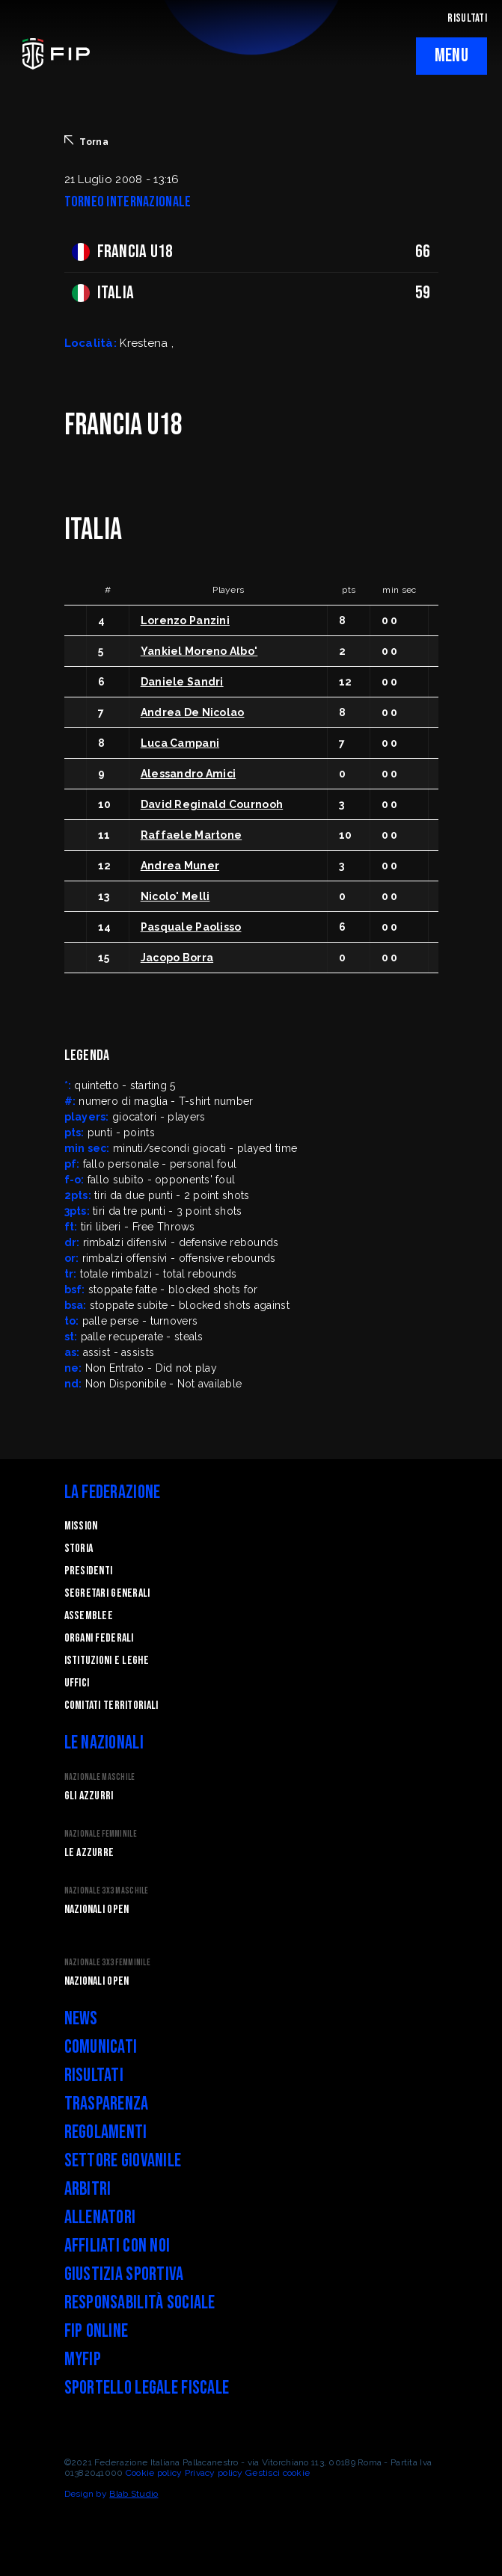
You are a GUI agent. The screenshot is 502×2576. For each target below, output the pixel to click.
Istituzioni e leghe (106, 1661)
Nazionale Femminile (100, 1834)
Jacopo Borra (177, 958)
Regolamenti (105, 2132)
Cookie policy (154, 2473)
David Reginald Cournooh (212, 804)
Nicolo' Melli (175, 896)
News (81, 2018)
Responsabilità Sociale (139, 2302)
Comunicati (101, 2047)
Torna (86, 141)
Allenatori (100, 2217)
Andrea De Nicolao (193, 712)
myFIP (82, 2359)
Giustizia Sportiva (124, 2274)
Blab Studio (133, 2494)
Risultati (94, 2075)
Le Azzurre (89, 1853)
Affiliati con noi (117, 2246)
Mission (81, 1526)
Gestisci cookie (277, 2473)
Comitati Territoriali (111, 1705)
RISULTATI (467, 18)
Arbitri (87, 2189)
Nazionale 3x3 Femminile (107, 1962)
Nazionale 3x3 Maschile (106, 1890)
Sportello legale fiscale (147, 2388)
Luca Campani (180, 743)
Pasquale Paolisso (191, 927)
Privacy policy (214, 2473)
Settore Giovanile (123, 2160)
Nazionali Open (96, 1909)
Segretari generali (107, 1593)
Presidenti (88, 1571)
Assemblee (89, 1616)
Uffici (77, 1683)
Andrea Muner (180, 866)
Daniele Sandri (182, 682)
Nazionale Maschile (99, 1777)
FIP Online (96, 2331)
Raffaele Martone (191, 835)
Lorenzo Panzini (185, 620)
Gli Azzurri (89, 1796)
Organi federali (99, 1638)
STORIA (79, 1548)
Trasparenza (106, 2104)
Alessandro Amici (188, 774)
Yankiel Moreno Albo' (199, 651)
